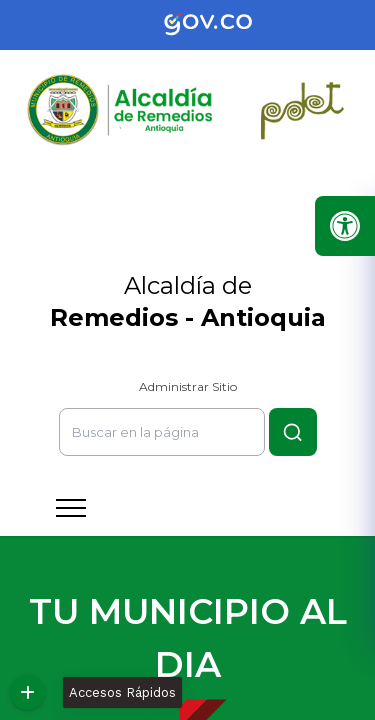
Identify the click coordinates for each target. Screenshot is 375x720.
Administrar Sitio (188, 386)
